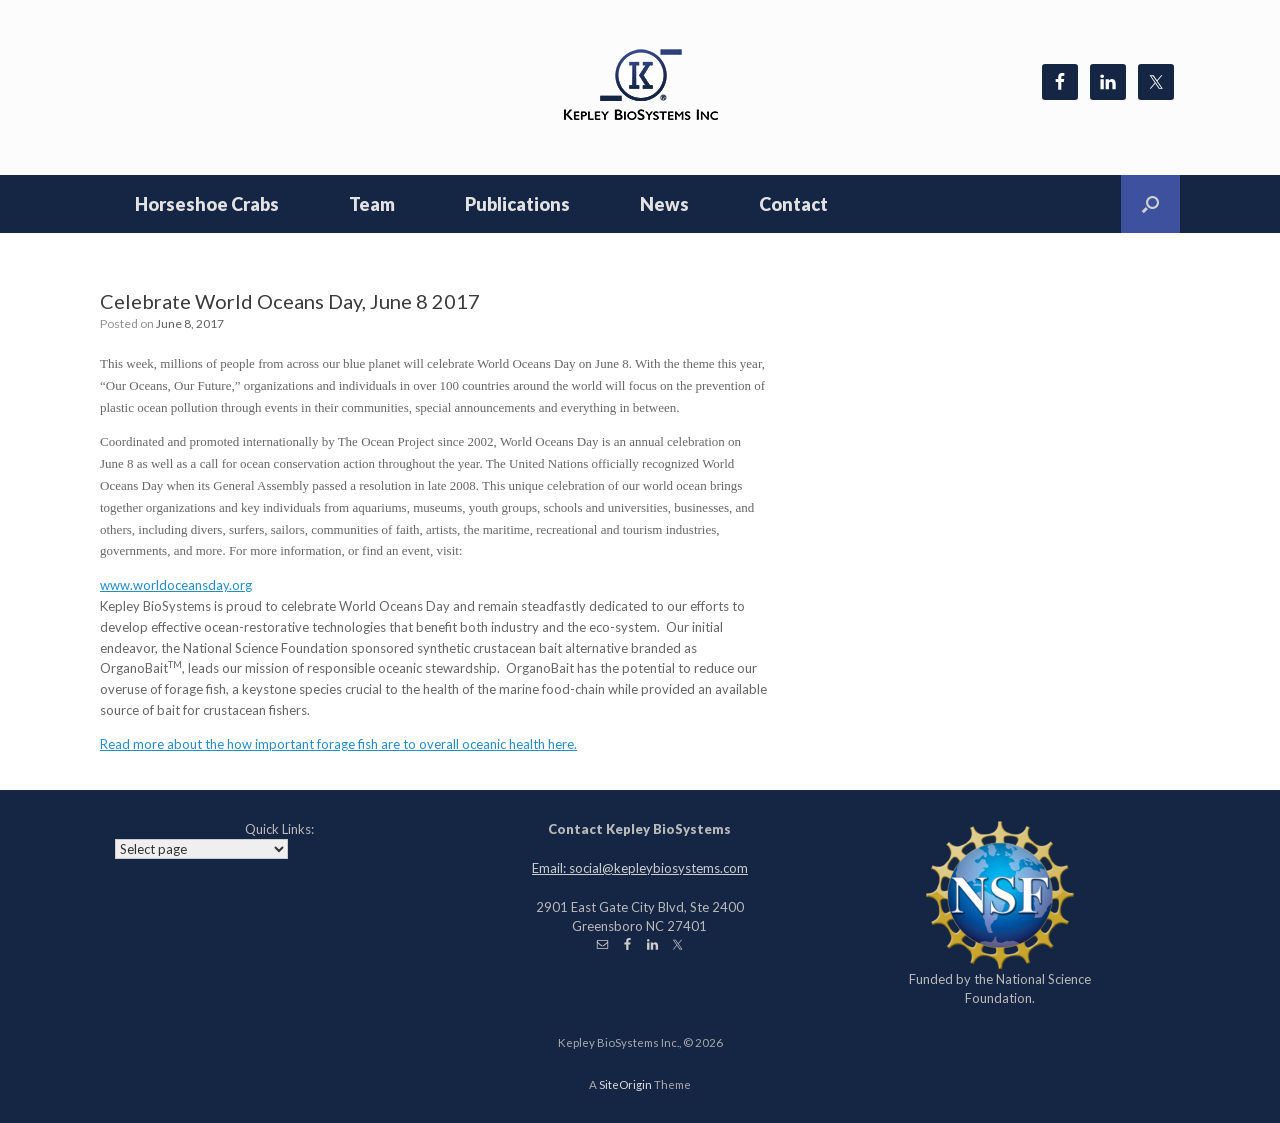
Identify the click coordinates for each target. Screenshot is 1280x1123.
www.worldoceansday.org (176, 585)
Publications (517, 204)
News (664, 204)
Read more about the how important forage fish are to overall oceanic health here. (338, 744)
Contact (793, 204)
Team (372, 204)
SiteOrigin (625, 1084)
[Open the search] (1150, 204)
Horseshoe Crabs (207, 204)
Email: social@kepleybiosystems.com (640, 868)
